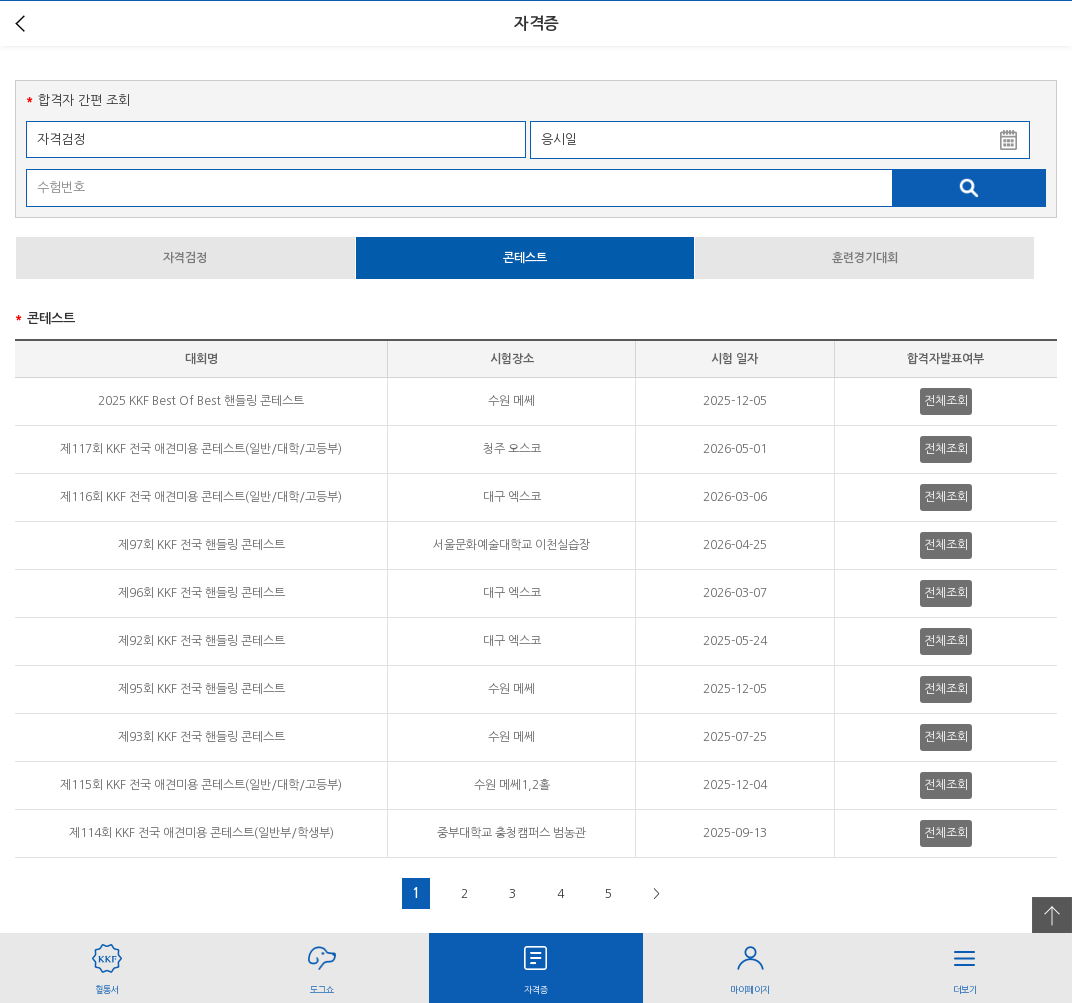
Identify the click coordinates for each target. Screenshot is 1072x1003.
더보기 (965, 963)
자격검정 (185, 258)
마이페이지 (750, 963)
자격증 (536, 963)
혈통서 (107, 963)
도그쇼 (321, 963)
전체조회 (946, 401)
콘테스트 (525, 258)
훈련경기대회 (865, 258)
